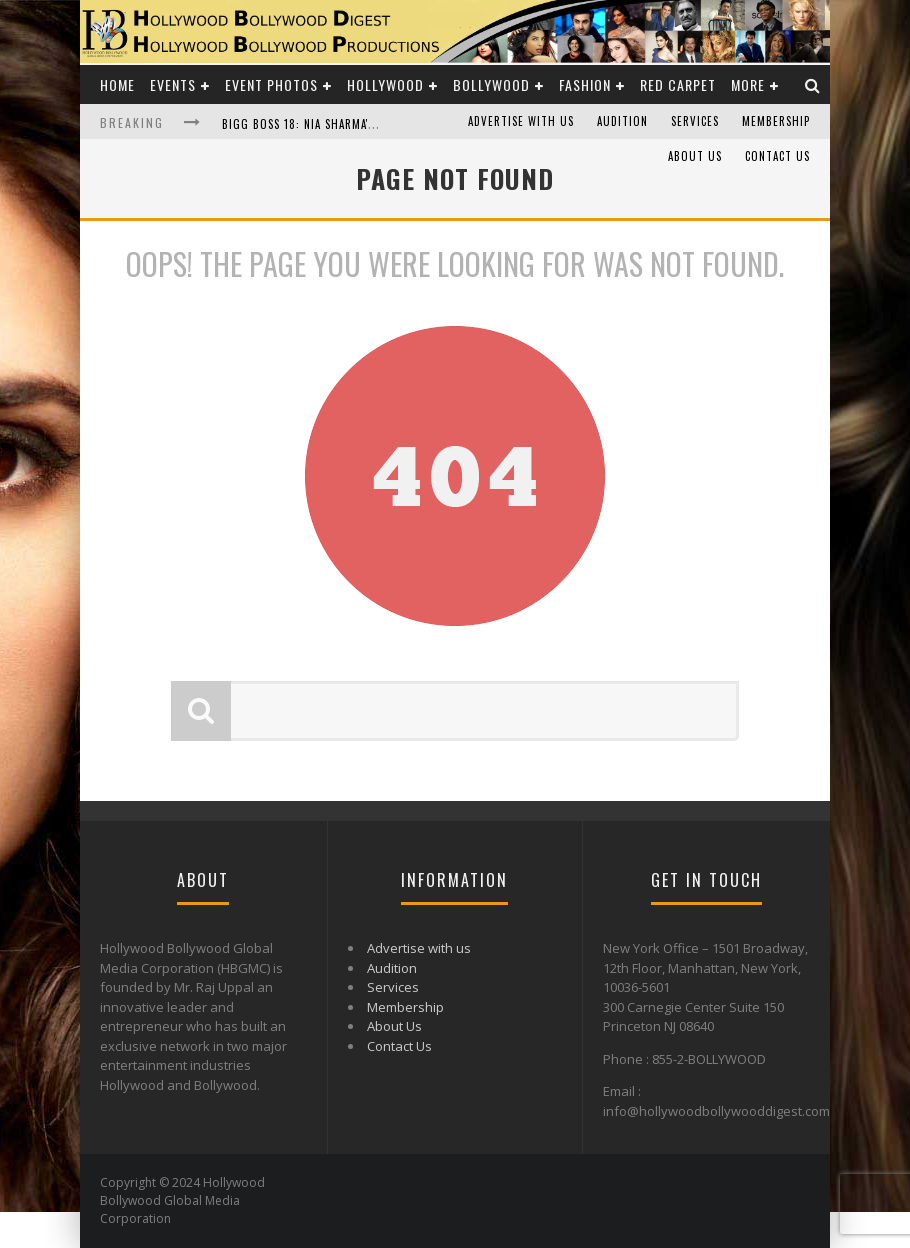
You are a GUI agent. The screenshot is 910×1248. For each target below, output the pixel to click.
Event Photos (271, 84)
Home (117, 84)
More (748, 84)
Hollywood (385, 84)
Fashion (585, 84)
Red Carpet (678, 84)
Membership (776, 121)
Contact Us (777, 156)
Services (695, 121)
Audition (622, 121)
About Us (695, 156)
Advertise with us (521, 121)
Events (173, 84)
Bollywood (491, 84)
